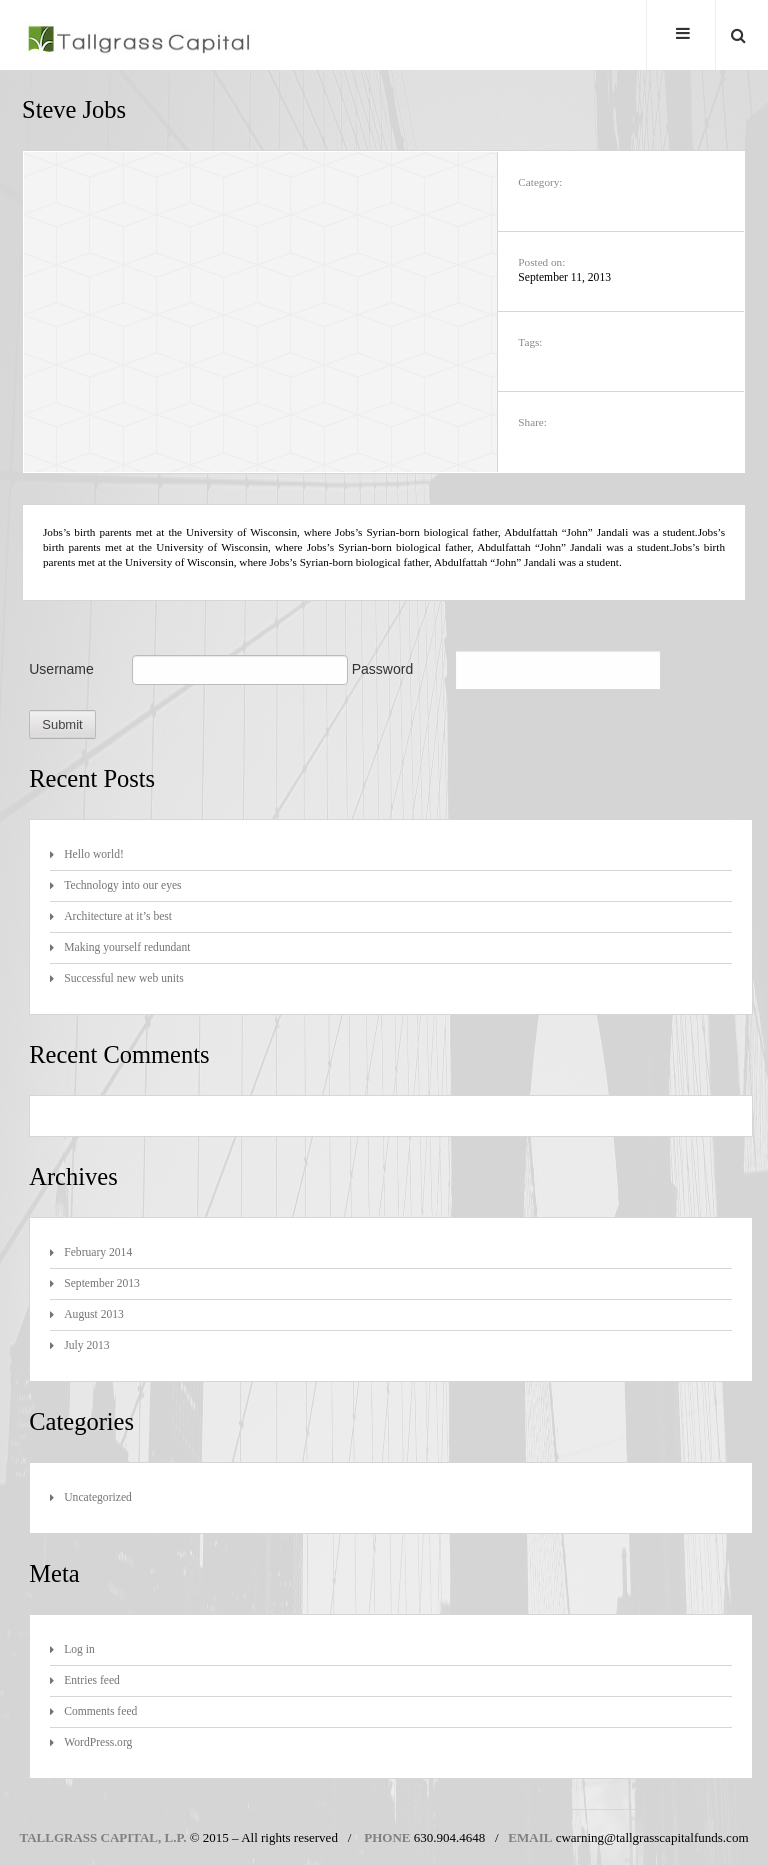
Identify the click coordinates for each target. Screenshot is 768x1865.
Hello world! (94, 855)
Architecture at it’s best (118, 917)
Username (61, 669)
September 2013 (102, 1284)
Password (382, 669)
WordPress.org (98, 1743)
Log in (79, 1650)
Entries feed (92, 1681)
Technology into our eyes (122, 886)
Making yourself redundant (127, 948)
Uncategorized (98, 1498)
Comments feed (100, 1712)
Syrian (380, 533)
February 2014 (98, 1253)
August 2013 (94, 1315)
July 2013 (86, 1346)
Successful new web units (123, 979)
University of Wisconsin (241, 533)
